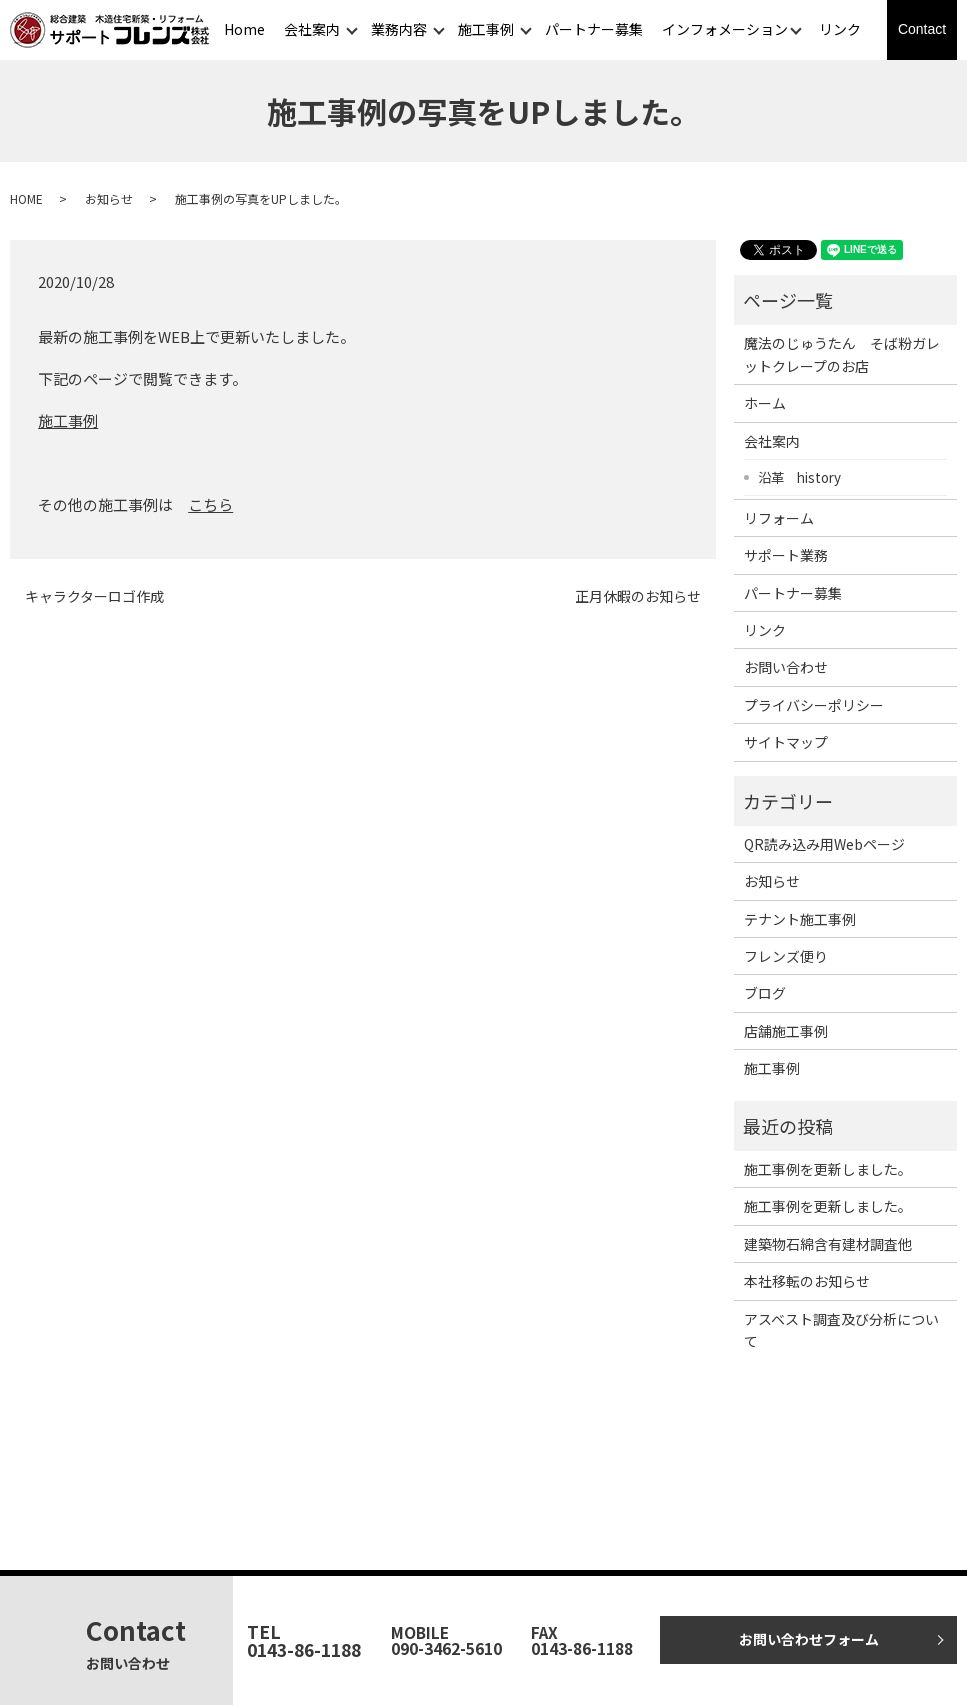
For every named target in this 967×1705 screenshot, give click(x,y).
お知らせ (109, 198)
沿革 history (799, 477)
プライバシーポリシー (814, 705)
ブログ (765, 993)
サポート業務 (786, 555)
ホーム (765, 403)
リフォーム (779, 518)
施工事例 (486, 29)
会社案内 (312, 29)
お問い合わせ (786, 667)
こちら (210, 504)
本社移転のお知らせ (807, 1281)
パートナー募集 (594, 29)
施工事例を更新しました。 (828, 1169)
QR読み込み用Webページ (824, 844)
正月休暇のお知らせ (638, 596)
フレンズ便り (786, 956)
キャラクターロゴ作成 (94, 596)
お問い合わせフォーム (809, 1639)
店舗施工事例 (786, 1031)
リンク (840, 29)
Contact (922, 29)
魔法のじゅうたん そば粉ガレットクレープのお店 (842, 354)
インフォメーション (725, 29)
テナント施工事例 (800, 919)
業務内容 (399, 29)
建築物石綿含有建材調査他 (828, 1244)
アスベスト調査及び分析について (841, 1330)
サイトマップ (786, 742)
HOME (26, 198)
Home (244, 29)
